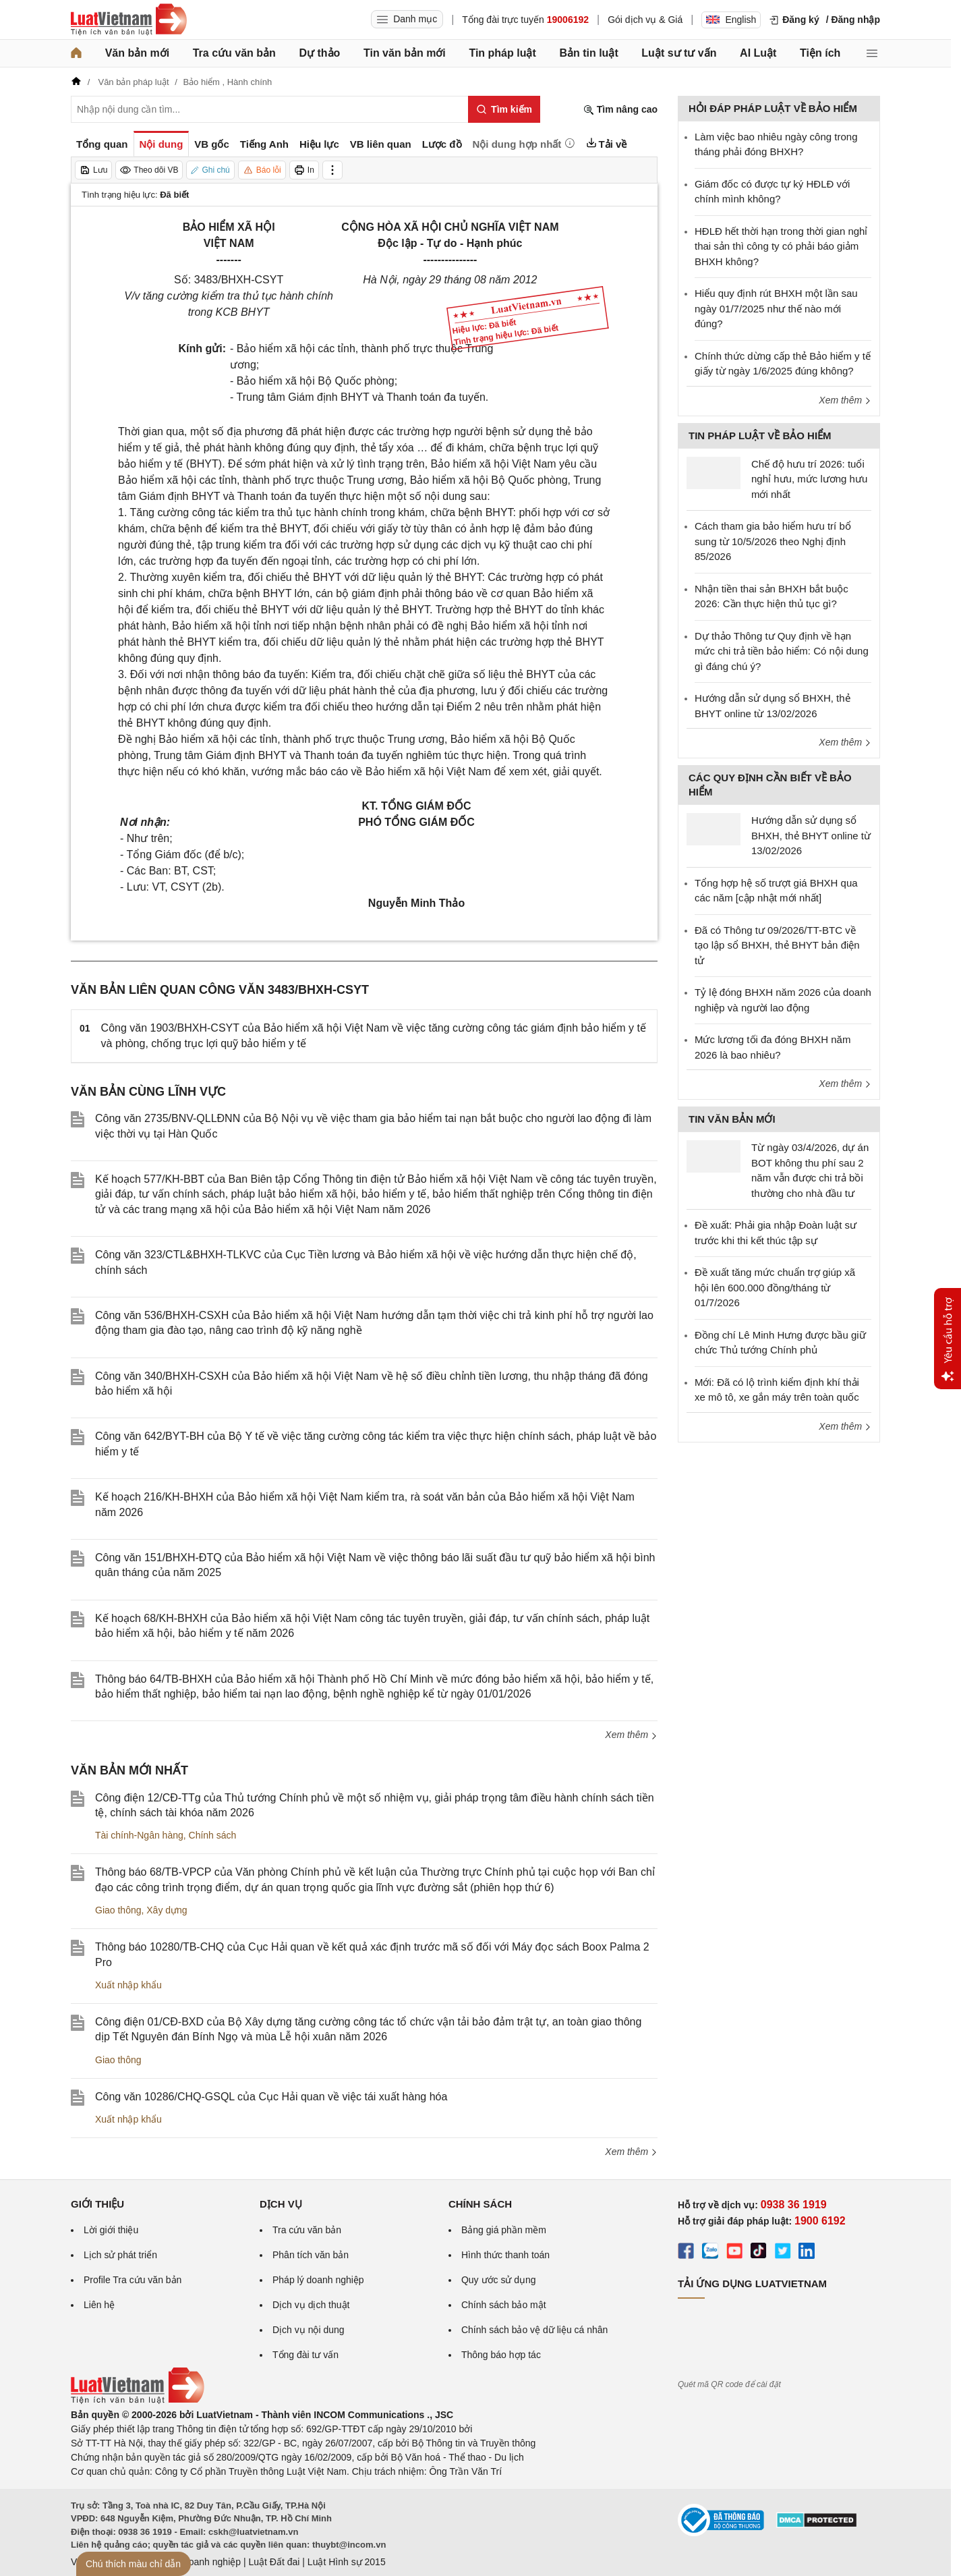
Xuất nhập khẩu (128, 1985)
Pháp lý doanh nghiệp (318, 2279)
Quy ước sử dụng (498, 2279)
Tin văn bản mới (404, 53)
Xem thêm (631, 1734)
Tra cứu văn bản (234, 53)
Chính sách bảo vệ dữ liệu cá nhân (534, 2329)
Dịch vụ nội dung (308, 2329)
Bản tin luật (588, 53)
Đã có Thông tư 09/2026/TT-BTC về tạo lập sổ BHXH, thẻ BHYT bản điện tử (777, 945)
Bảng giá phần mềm (503, 2229)
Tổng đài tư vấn (305, 2354)
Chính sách (213, 1835)
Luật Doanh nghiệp (201, 2561)
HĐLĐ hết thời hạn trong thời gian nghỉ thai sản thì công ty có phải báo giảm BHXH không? (781, 246)
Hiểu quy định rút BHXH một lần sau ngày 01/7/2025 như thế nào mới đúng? (776, 308)
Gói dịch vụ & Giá (645, 19)
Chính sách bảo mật (503, 2304)
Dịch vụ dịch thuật (311, 2304)
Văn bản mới (137, 53)
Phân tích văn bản (310, 2254)
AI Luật (758, 53)
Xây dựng (166, 1910)
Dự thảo (319, 53)
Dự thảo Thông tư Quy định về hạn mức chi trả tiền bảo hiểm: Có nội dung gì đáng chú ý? (782, 651)
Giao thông (118, 1910)
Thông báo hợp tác (501, 2354)
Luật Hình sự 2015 (347, 2561)
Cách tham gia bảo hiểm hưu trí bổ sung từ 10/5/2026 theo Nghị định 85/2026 (773, 541)
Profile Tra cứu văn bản (132, 2279)
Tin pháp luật (502, 53)
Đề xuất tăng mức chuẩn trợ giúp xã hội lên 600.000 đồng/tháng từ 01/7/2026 (775, 1287)
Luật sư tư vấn (678, 53)
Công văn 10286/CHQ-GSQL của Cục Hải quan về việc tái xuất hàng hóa (271, 2096)
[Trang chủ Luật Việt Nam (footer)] (137, 2400)
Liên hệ (99, 2304)
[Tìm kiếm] (504, 109)
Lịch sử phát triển (120, 2254)
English (731, 19)
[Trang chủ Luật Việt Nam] (129, 19)
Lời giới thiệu (111, 2229)
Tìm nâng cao (620, 109)
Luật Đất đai (273, 2561)
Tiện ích (820, 53)
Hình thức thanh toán (505, 2254)
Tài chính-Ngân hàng (139, 1835)
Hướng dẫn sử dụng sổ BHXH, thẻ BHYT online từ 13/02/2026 (811, 835)
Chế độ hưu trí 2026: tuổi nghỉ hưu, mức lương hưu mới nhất (809, 479)
